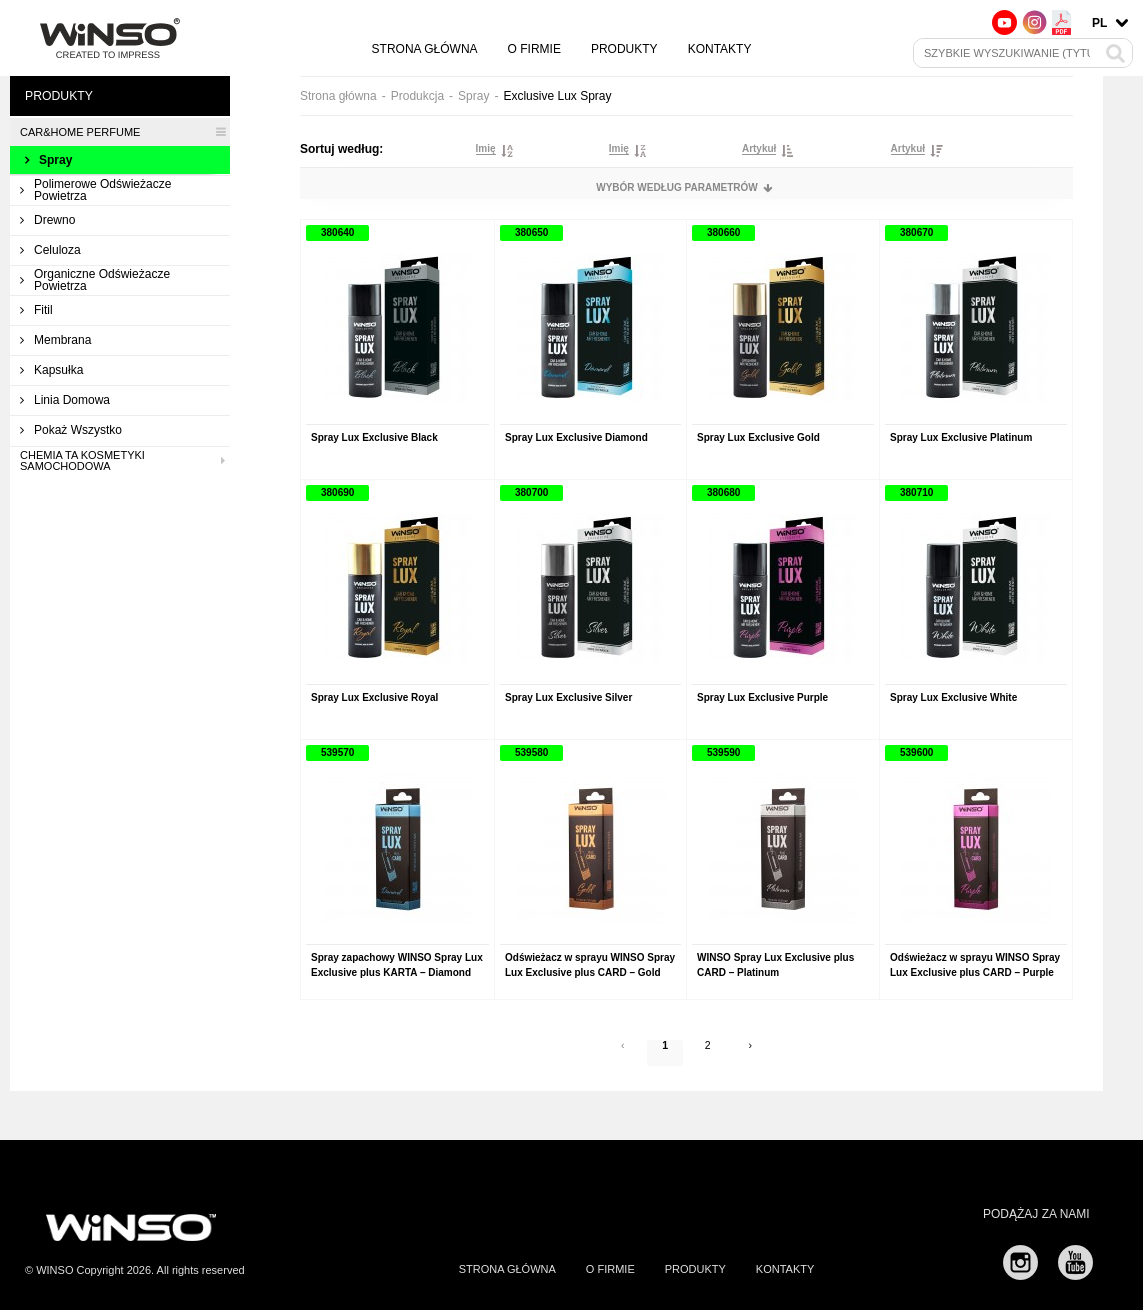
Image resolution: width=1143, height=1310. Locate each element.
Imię (486, 149)
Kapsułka (51, 370)
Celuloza (50, 250)
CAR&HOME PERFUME (122, 132)
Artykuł (759, 149)
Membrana (55, 340)
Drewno (47, 220)
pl (1099, 23)
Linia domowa (65, 400)
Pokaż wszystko (71, 430)
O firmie (534, 49)
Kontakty (720, 49)
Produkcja (417, 96)
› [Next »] (755, 1056)
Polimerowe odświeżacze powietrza (95, 190)
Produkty (624, 49)
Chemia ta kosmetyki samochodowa (122, 461)
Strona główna (425, 49)
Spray (48, 160)
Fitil (36, 310)
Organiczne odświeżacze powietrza (95, 280)
